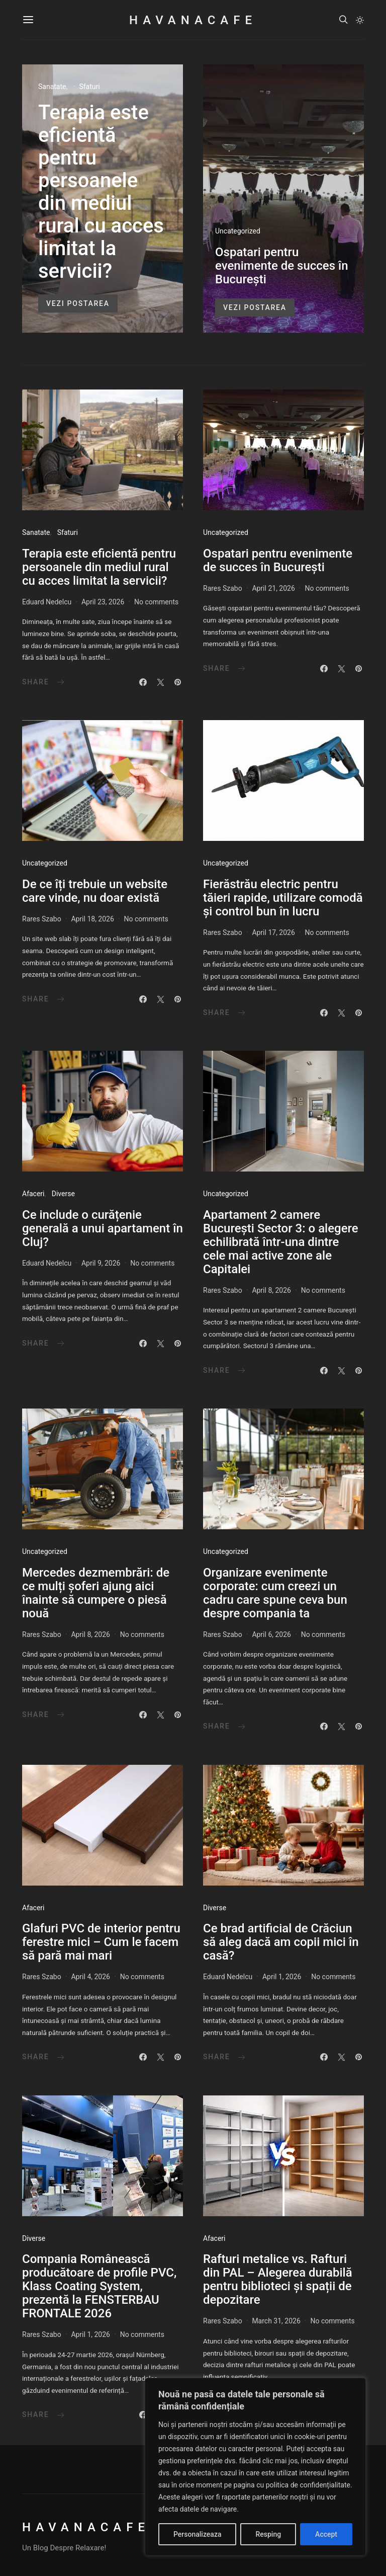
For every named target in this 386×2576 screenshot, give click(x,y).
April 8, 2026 (271, 1290)
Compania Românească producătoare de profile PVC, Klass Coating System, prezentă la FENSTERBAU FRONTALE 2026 (99, 2286)
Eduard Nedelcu (46, 602)
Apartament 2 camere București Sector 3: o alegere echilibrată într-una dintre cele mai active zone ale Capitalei (280, 1242)
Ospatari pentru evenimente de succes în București (281, 265)
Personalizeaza (197, 2534)
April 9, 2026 (101, 1263)
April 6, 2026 (271, 1634)
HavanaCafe (193, 20)
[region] (255, 2467)
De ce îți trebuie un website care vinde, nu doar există (94, 891)
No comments (156, 602)
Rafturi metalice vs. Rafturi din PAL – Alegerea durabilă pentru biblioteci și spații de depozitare (277, 2279)
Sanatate (52, 87)
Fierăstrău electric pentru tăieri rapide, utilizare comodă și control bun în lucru (283, 897)
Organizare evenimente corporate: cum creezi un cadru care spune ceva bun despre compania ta (275, 1593)
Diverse (63, 1194)
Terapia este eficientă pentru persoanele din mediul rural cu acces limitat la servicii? (101, 192)
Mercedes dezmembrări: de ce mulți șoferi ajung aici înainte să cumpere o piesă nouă (95, 1593)
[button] (360, 20)
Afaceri (33, 1194)
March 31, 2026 (276, 2321)
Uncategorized (237, 231)
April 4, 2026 (90, 1977)
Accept (326, 2534)
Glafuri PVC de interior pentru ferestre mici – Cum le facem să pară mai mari (101, 1942)
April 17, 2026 (273, 932)
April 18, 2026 (92, 919)
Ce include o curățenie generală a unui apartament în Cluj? (102, 1228)
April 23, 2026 (102, 602)
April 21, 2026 (273, 588)
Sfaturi (89, 87)
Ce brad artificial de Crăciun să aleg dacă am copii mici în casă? (281, 1942)
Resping (268, 2534)
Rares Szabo (222, 588)
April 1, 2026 (282, 1977)
